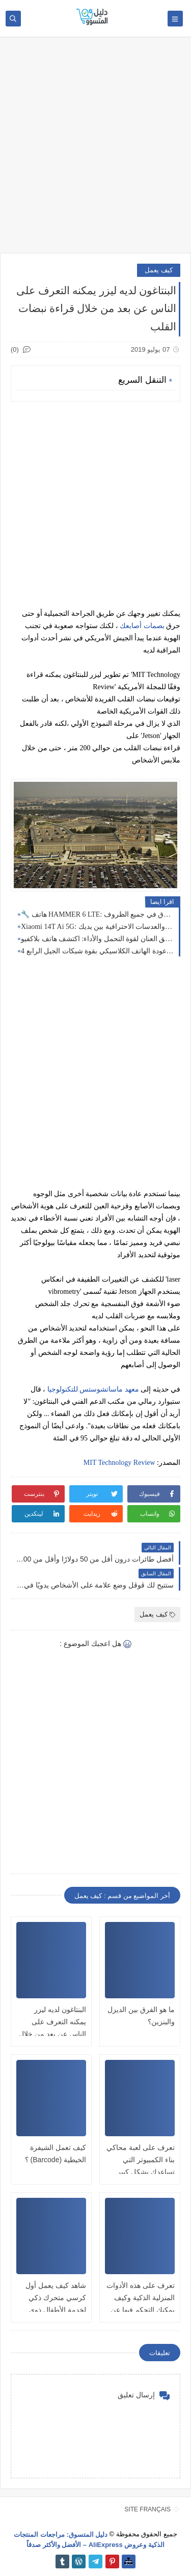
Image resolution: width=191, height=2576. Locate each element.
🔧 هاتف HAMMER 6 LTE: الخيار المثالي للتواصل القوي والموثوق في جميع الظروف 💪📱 (97, 914)
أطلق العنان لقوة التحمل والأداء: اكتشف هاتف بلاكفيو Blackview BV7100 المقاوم (97, 939)
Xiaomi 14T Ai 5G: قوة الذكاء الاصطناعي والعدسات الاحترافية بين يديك (97, 926)
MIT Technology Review (119, 1462)
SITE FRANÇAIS (147, 2509)
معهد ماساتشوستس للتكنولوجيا (93, 1389)
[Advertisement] (95, 149)
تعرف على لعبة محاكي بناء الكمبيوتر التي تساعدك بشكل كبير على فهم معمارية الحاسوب (140, 2171)
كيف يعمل (159, 270)
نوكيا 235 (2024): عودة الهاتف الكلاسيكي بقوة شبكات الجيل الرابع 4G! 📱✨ (97, 951)
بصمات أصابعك (142, 626)
